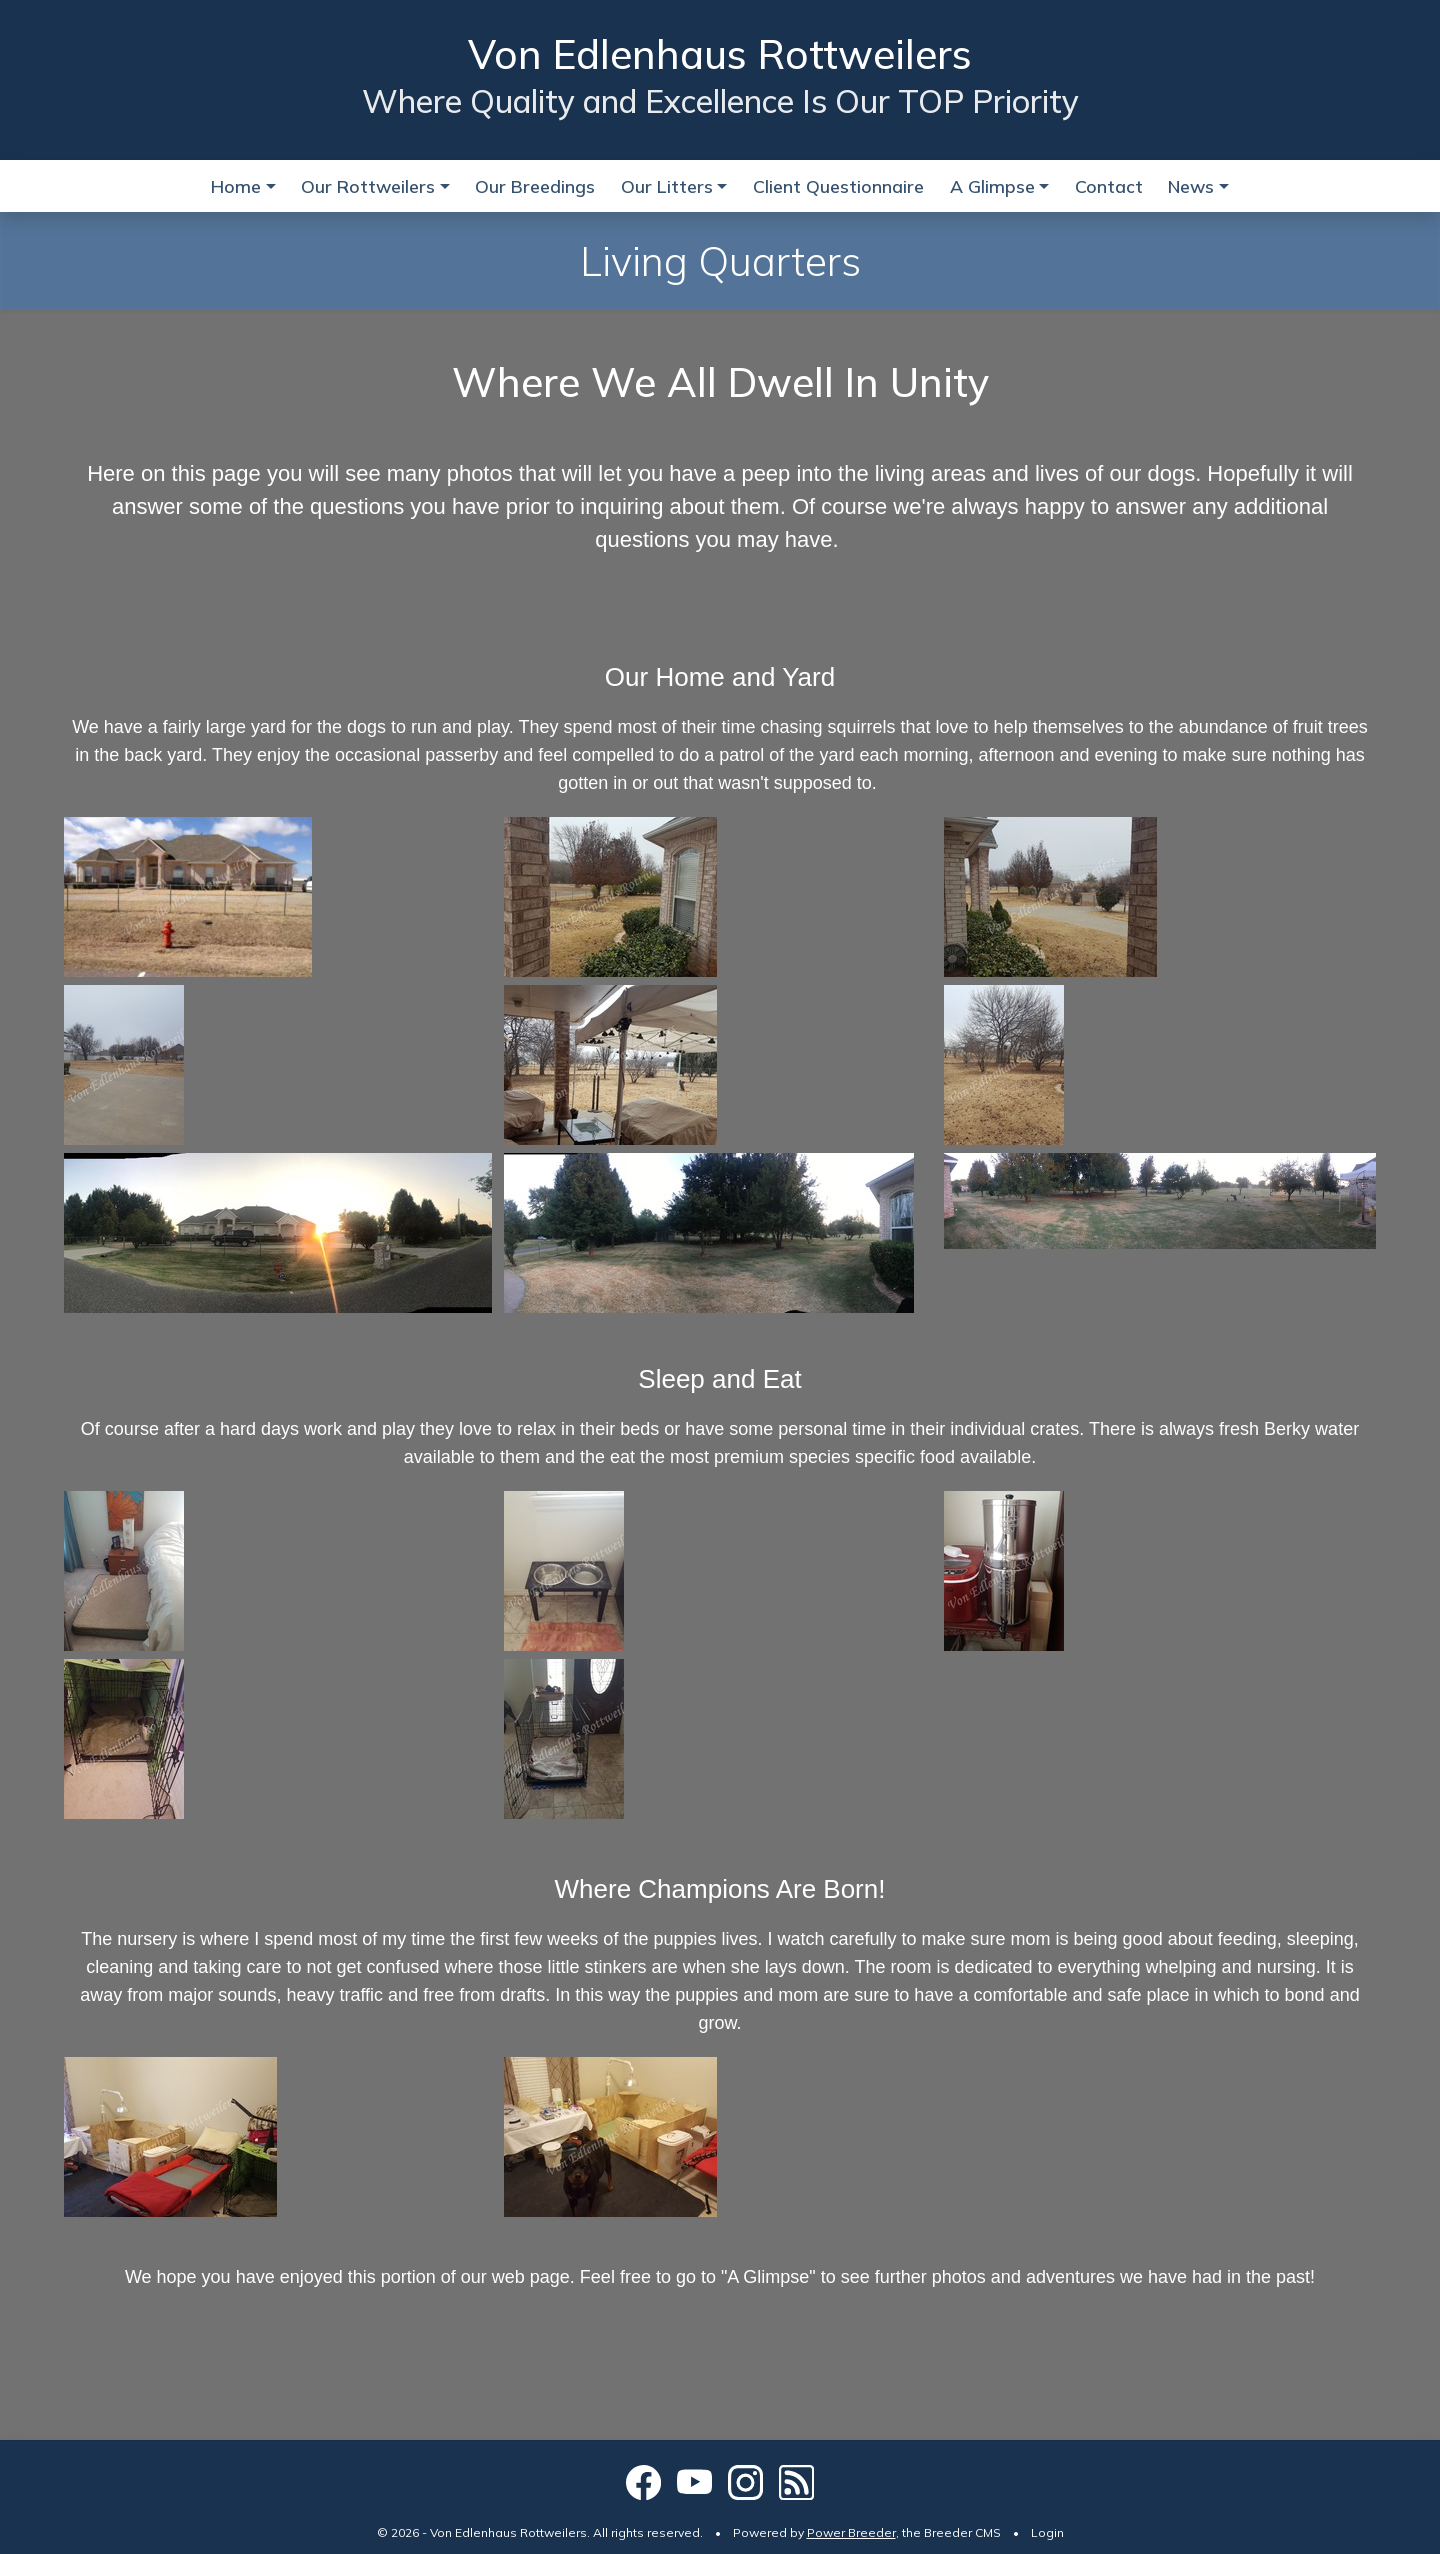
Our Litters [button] (667, 186)
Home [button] (236, 186)
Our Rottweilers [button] (368, 186)
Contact (1109, 186)
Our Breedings (535, 186)
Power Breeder (851, 2532)
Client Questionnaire (838, 186)
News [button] (1191, 186)
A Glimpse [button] (992, 186)
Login (1047, 2532)
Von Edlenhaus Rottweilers (720, 54)
